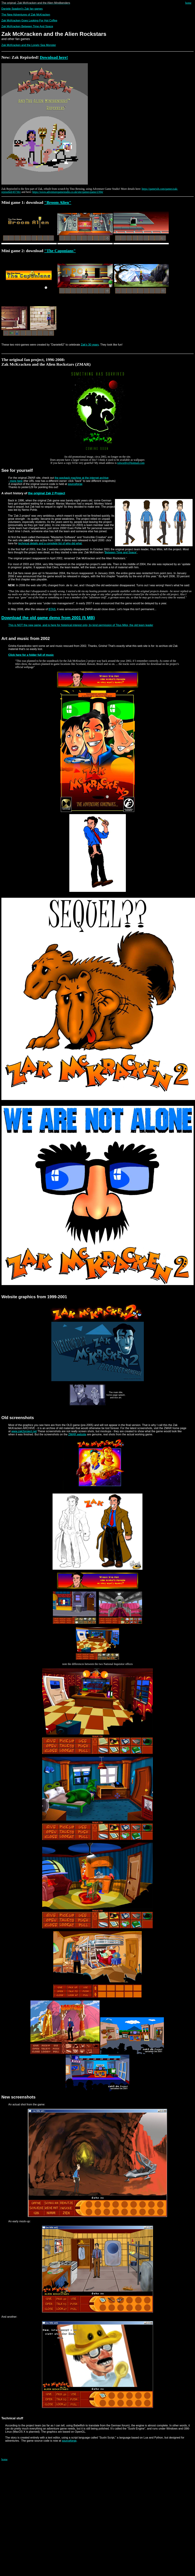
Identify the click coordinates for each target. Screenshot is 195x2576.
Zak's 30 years (90, 344)
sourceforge (75, 484)
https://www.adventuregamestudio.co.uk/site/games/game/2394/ (67, 191)
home (188, 2)
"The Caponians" (60, 250)
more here (15, 480)
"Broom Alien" (57, 202)
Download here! (54, 57)
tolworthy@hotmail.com (130, 462)
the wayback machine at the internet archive (82, 477)
